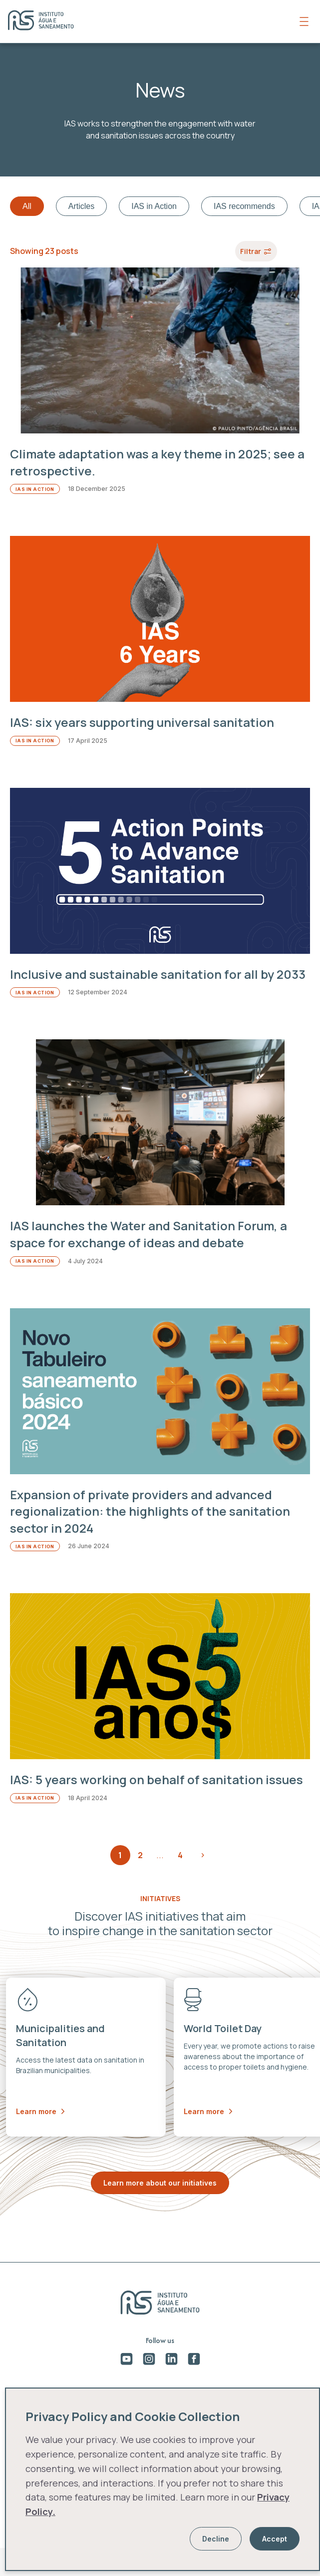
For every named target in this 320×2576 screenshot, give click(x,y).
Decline (215, 2539)
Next (202, 1855)
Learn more (40, 2111)
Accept (274, 2539)
